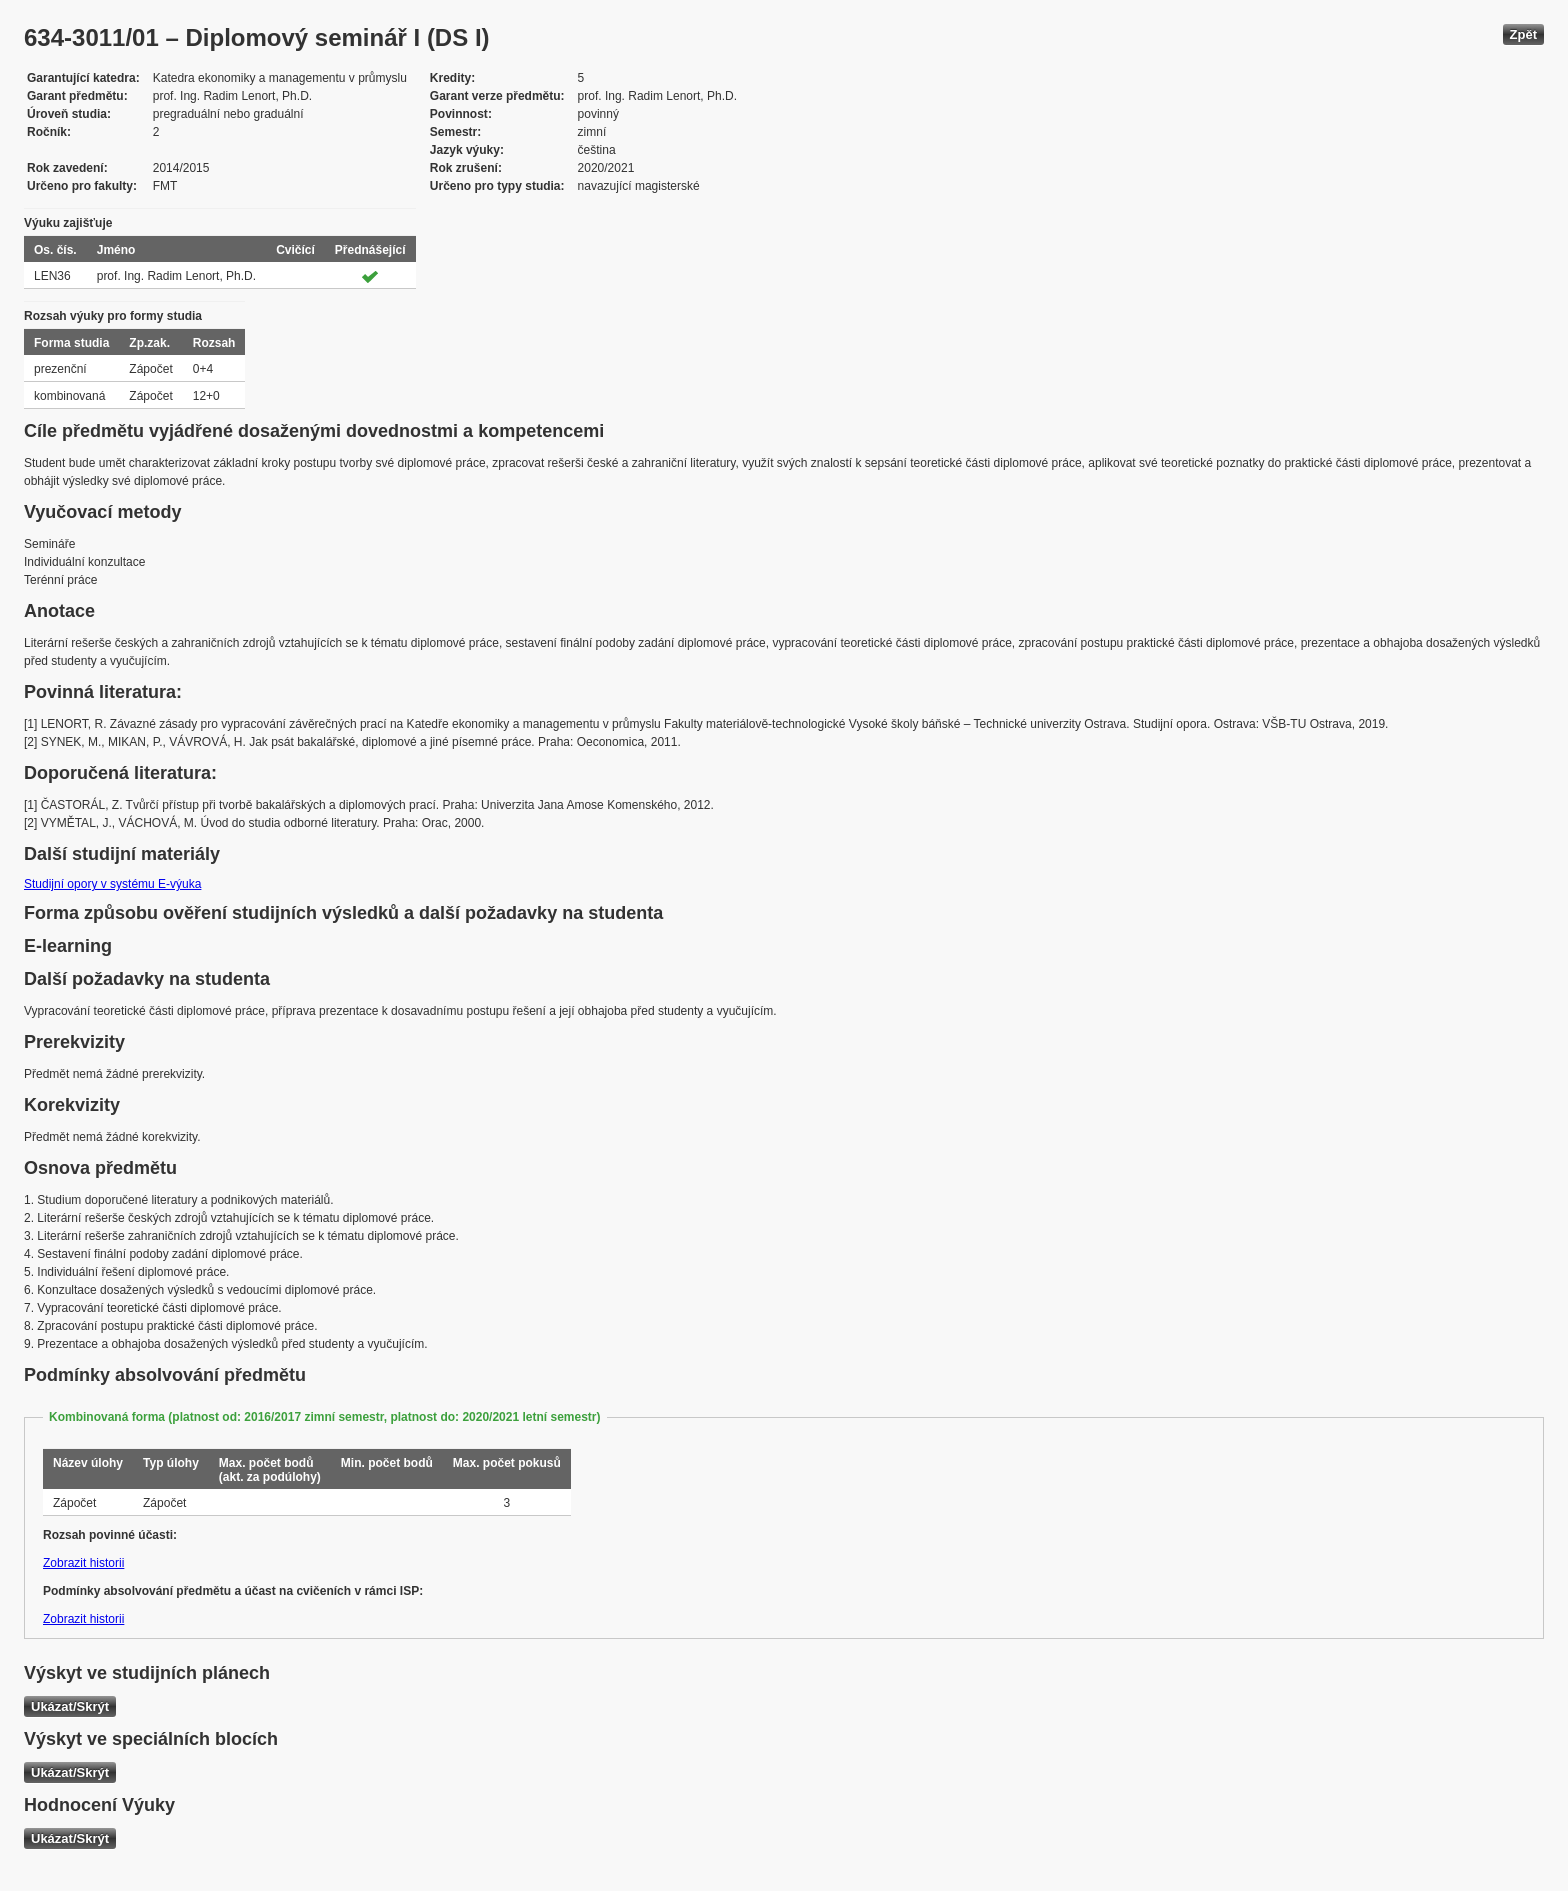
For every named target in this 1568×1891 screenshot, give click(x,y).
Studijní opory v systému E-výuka (112, 884)
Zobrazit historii (83, 1563)
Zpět (1523, 34)
